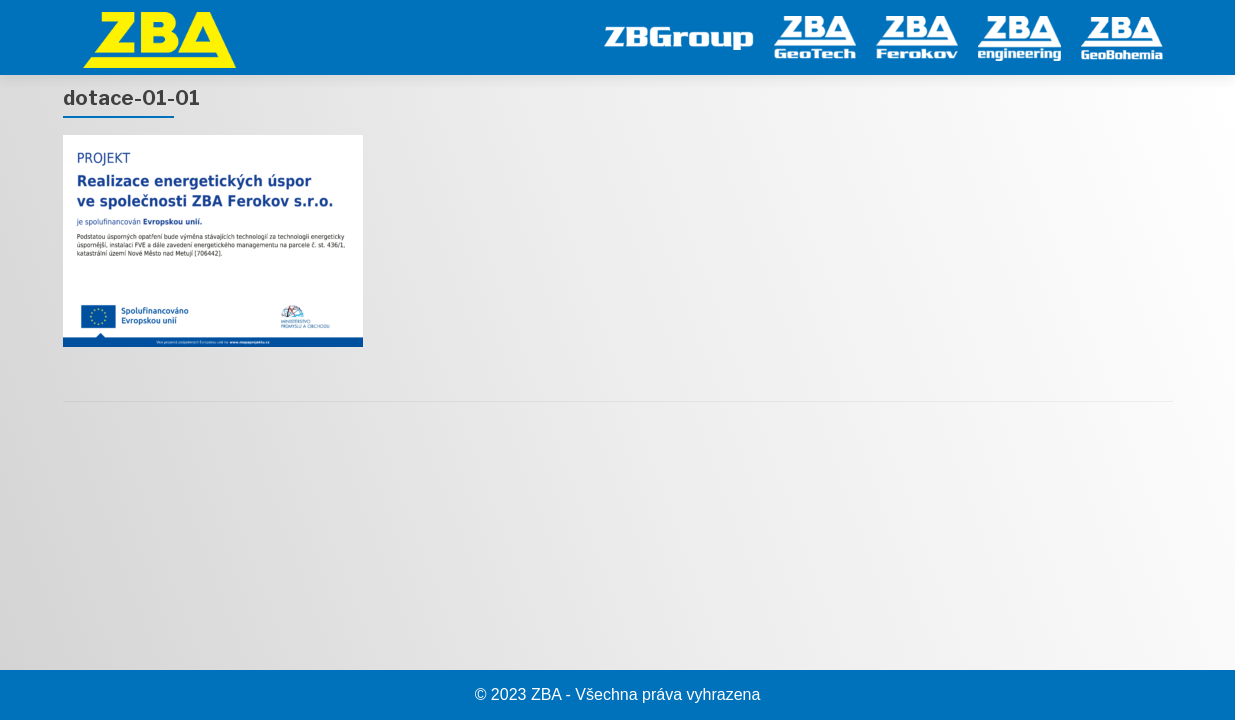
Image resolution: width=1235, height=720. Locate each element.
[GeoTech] (815, 35)
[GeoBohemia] (1122, 35)
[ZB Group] (679, 35)
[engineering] (1019, 35)
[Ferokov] (917, 35)
